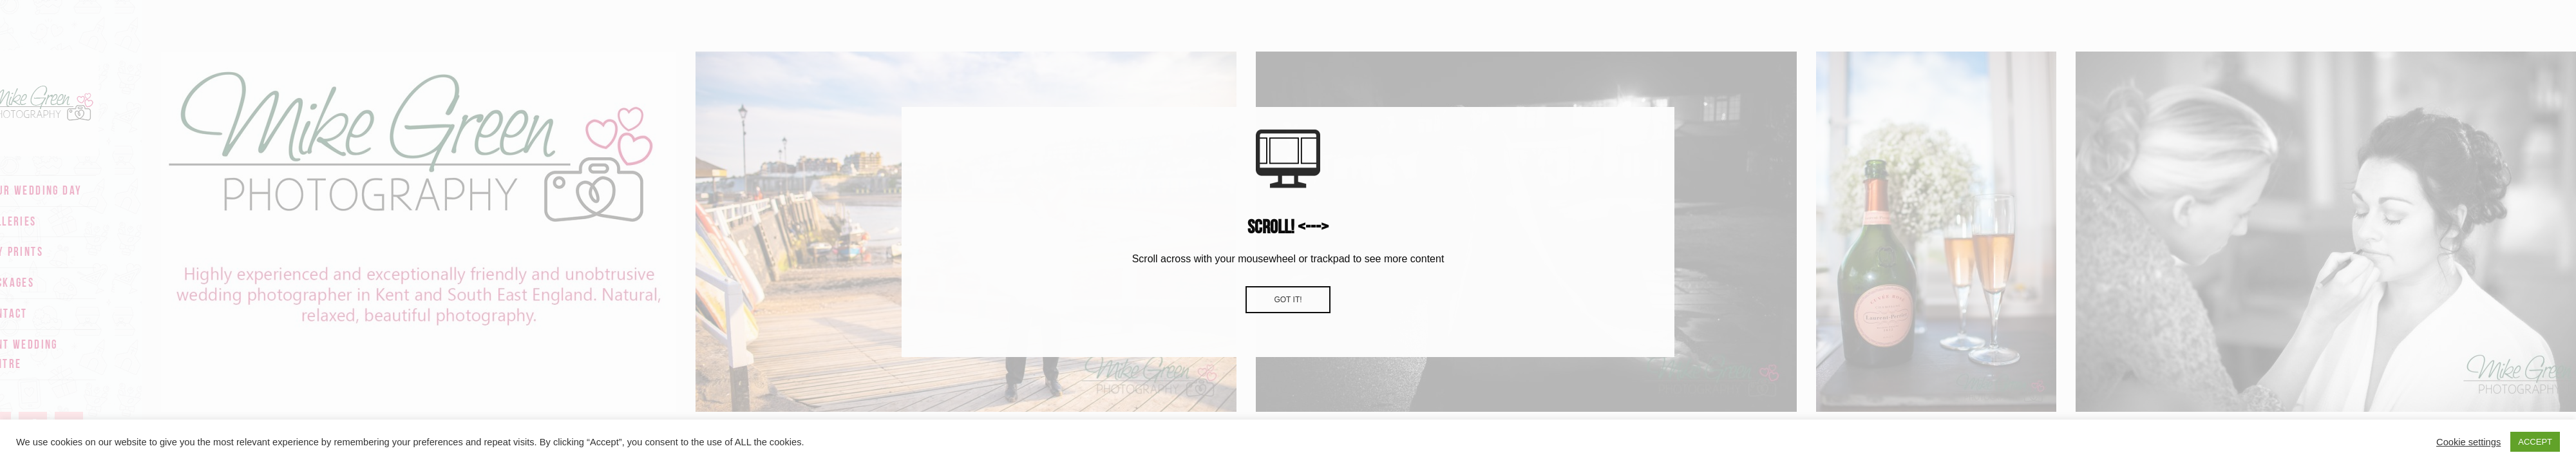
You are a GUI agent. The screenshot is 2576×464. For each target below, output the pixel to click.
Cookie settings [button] (2468, 442)
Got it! (1288, 299)
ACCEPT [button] (2535, 442)
